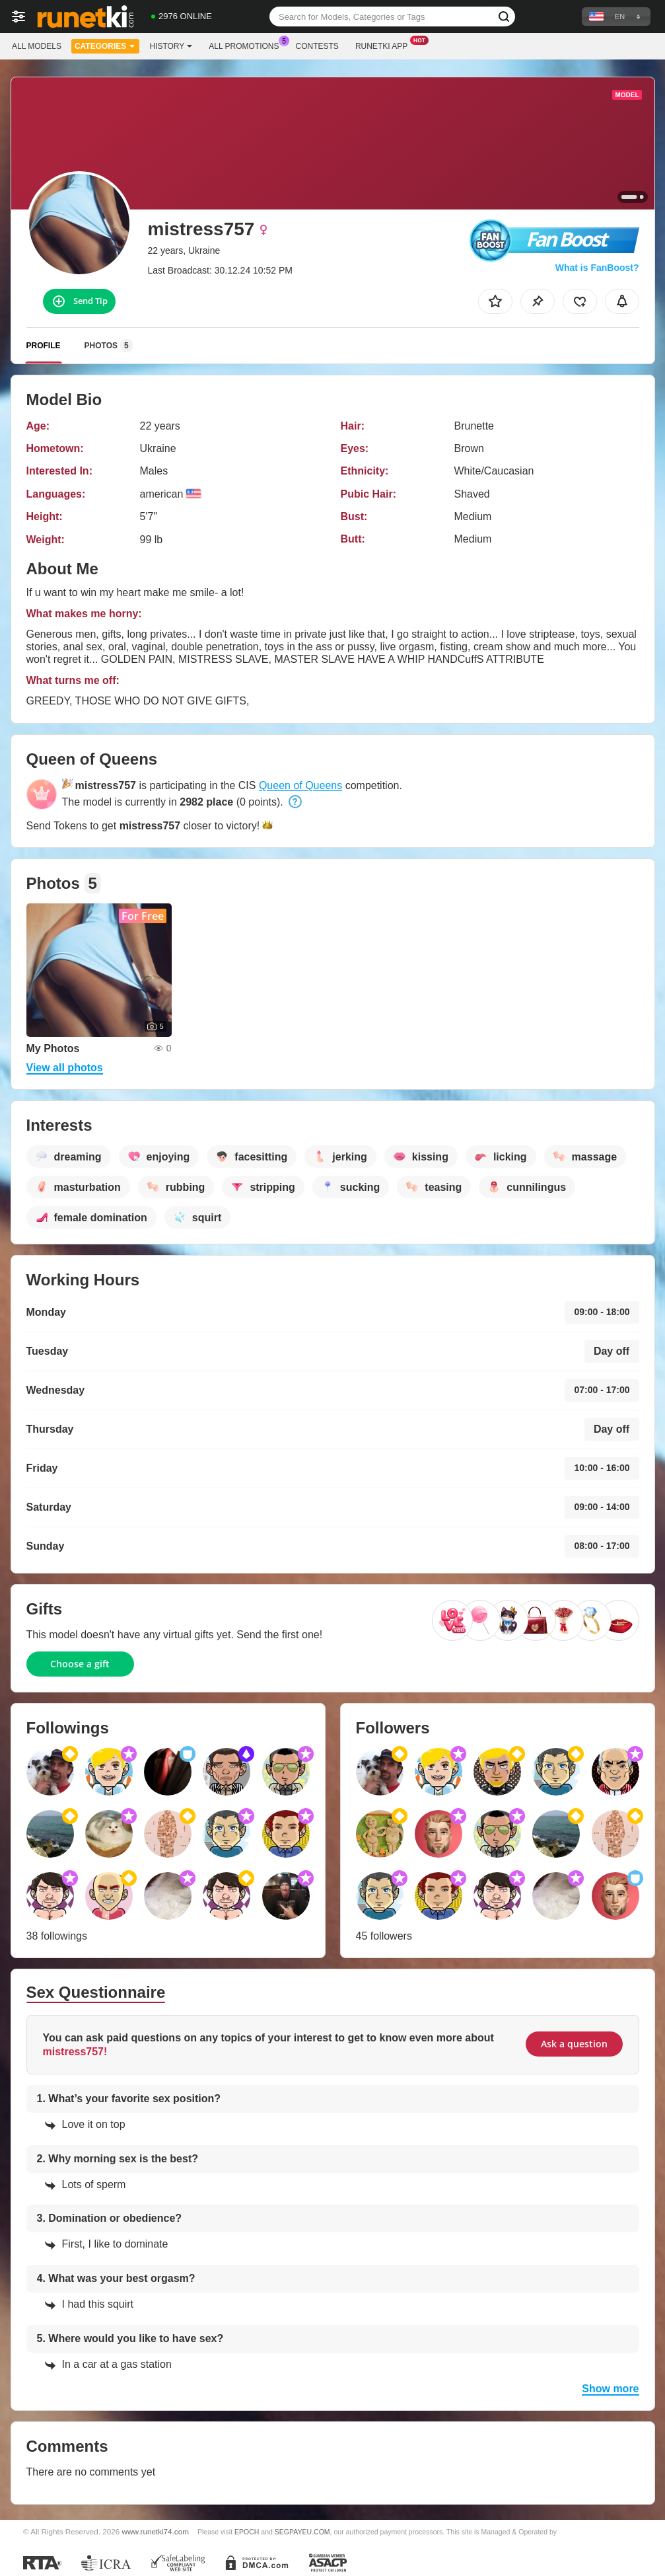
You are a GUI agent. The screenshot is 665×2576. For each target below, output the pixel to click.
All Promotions (247, 45)
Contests (317, 46)
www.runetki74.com (155, 2531)
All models (36, 46)
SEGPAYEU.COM (302, 2532)
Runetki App (384, 45)
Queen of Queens (300, 785)
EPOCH (246, 2532)
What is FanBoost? (597, 267)
